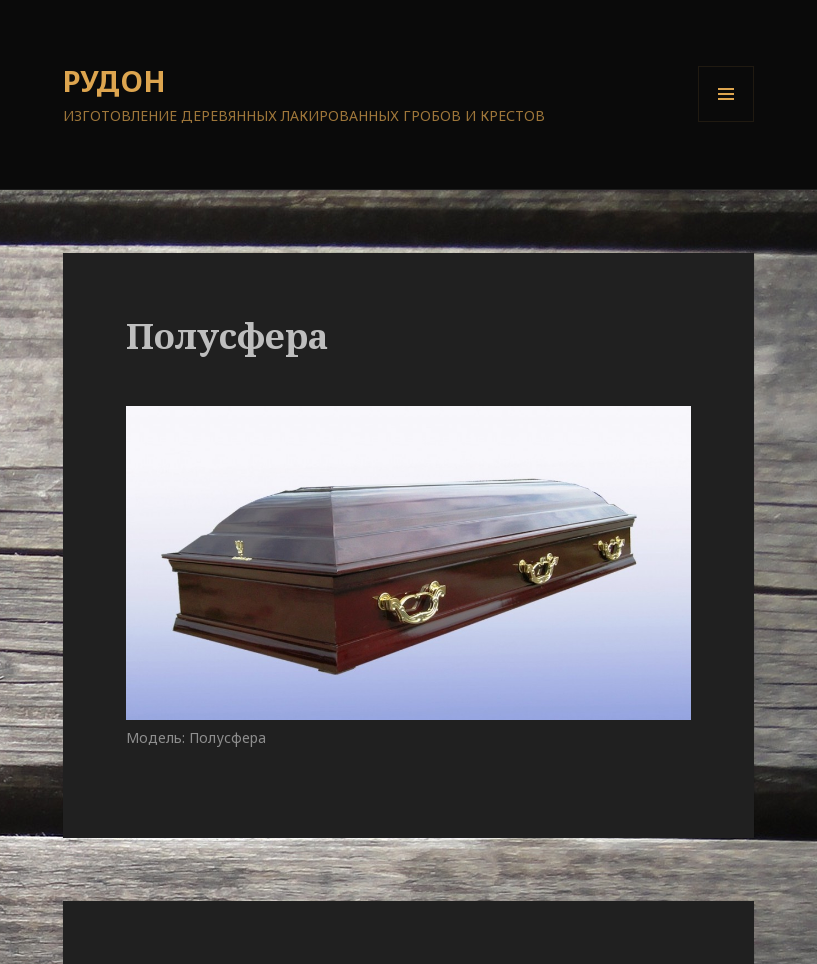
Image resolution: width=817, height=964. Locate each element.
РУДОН (114, 80)
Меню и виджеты (726, 121)
